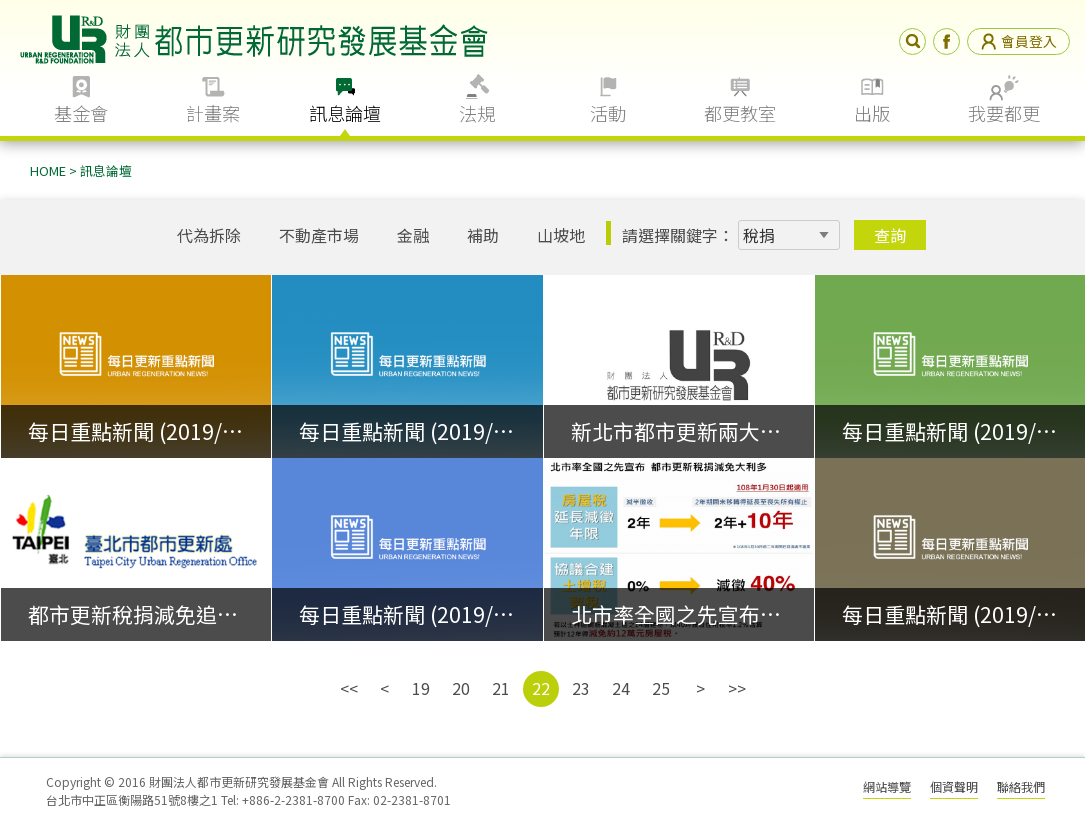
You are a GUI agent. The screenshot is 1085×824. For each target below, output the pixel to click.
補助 (483, 235)
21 (501, 688)
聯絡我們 (1021, 786)
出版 (872, 113)
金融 (413, 235)
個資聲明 (954, 786)
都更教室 (740, 113)
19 (421, 688)
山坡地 (561, 235)
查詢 (890, 235)
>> (737, 688)
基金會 (81, 113)
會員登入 (1018, 41)
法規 (477, 113)
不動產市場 (319, 235)
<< (349, 688)
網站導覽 (887, 786)
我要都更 (1004, 113)
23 (581, 688)
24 (621, 688)
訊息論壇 (345, 113)
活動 (608, 113)
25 (661, 688)
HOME (48, 170)
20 (461, 688)
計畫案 (213, 113)
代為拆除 (209, 235)
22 (541, 688)
